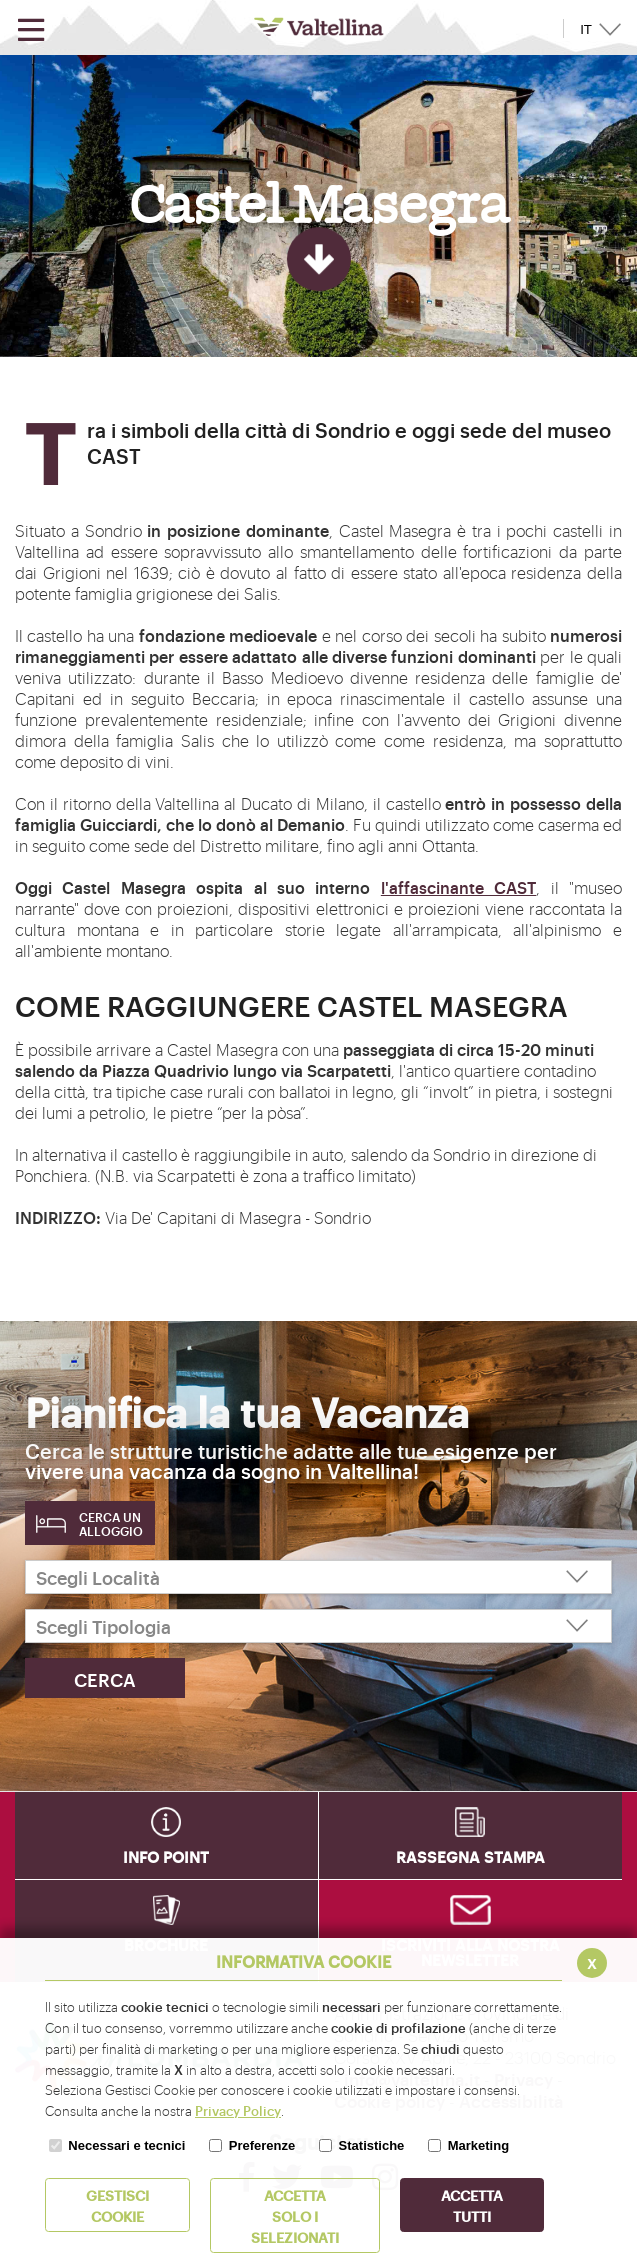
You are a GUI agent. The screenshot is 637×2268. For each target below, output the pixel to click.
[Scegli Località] (318, 1577)
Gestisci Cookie (117, 2205)
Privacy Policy (238, 2110)
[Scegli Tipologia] (318, 1626)
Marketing (478, 2145)
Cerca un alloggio (111, 1524)
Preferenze (262, 2145)
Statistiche (372, 2145)
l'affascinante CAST (458, 887)
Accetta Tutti (472, 2205)
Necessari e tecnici (126, 2145)
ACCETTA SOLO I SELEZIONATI (295, 2215)
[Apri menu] (31, 30)
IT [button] (586, 29)
